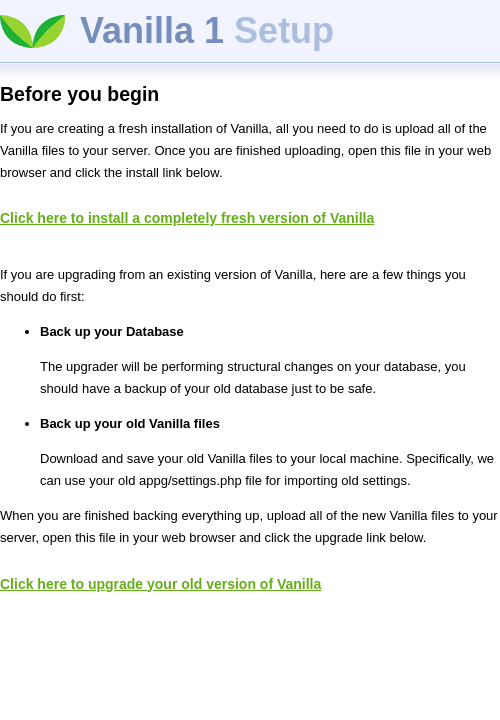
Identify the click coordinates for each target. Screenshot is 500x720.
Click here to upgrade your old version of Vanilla (160, 584)
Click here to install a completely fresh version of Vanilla (187, 218)
